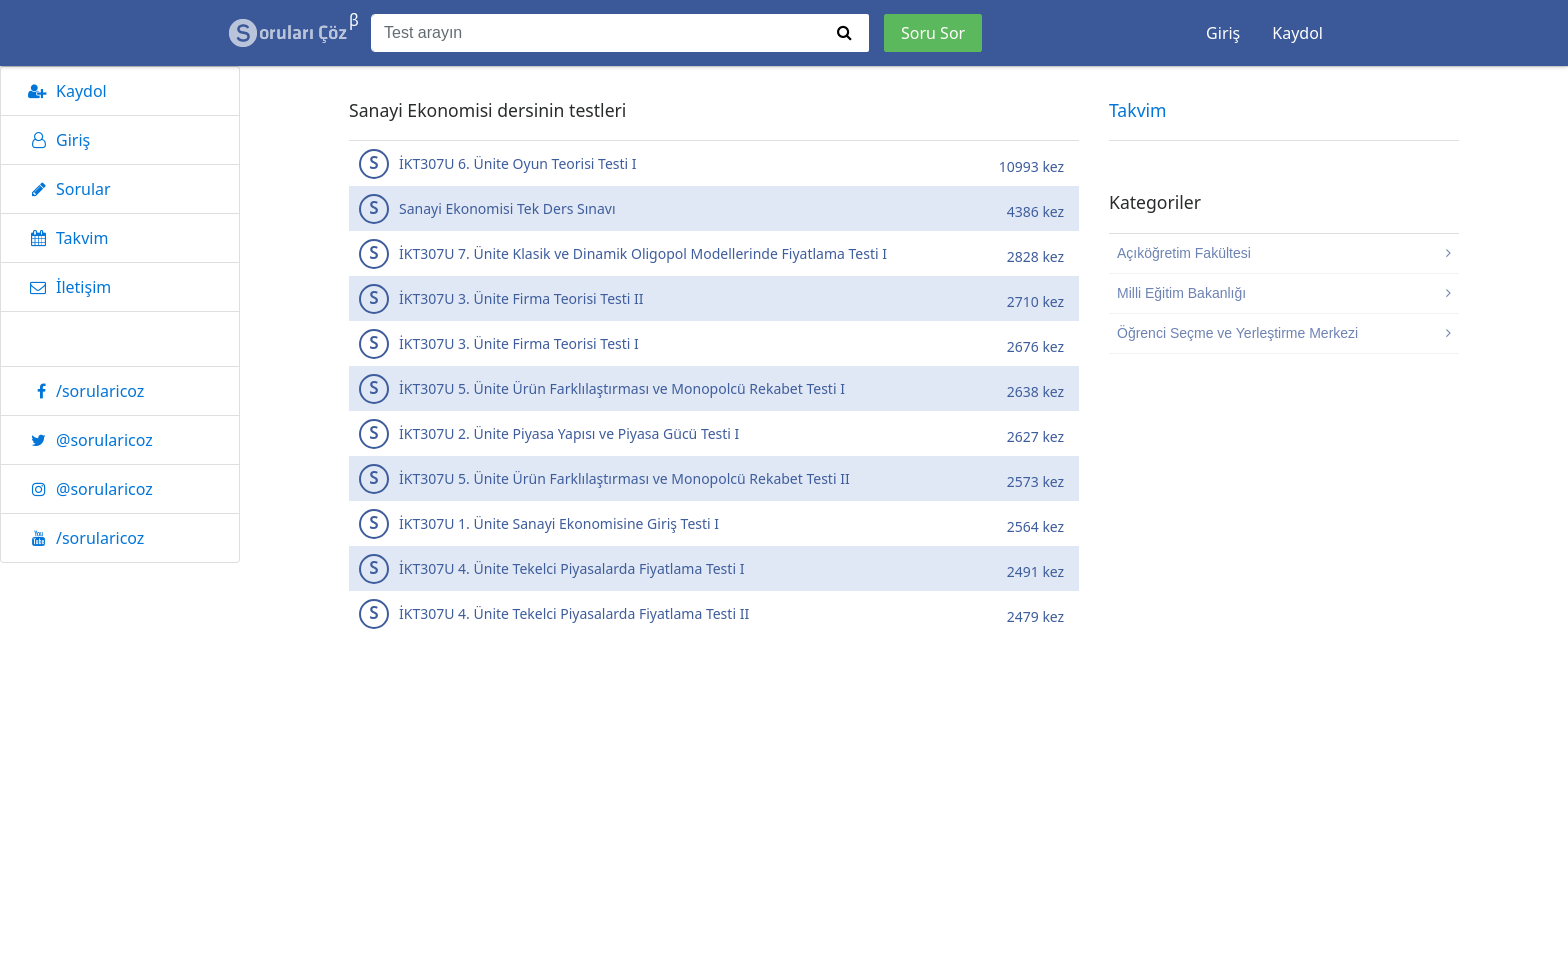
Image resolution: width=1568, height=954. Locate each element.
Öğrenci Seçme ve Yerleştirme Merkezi (1284, 333)
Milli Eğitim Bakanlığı (1284, 293)
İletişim (66, 287)
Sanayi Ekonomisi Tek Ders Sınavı (716, 208)
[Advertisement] (714, 808)
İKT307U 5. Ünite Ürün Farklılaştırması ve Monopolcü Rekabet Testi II (716, 478)
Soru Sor (933, 33)
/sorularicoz (82, 391)
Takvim (64, 238)
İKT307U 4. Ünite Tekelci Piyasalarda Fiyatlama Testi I (716, 568)
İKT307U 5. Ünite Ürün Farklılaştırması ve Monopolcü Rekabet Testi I (716, 388)
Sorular (66, 189)
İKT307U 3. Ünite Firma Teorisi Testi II (716, 298)
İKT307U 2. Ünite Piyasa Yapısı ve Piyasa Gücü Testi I (716, 433)
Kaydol (1297, 33)
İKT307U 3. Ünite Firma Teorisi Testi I (716, 343)
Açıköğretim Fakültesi (1284, 253)
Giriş (1223, 33)
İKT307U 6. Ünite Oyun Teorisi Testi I (716, 163)
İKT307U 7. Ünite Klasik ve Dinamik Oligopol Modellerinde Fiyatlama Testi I (716, 253)
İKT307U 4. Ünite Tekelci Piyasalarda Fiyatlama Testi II (716, 613)
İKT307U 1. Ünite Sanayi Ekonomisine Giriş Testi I (716, 523)
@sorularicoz (87, 440)
